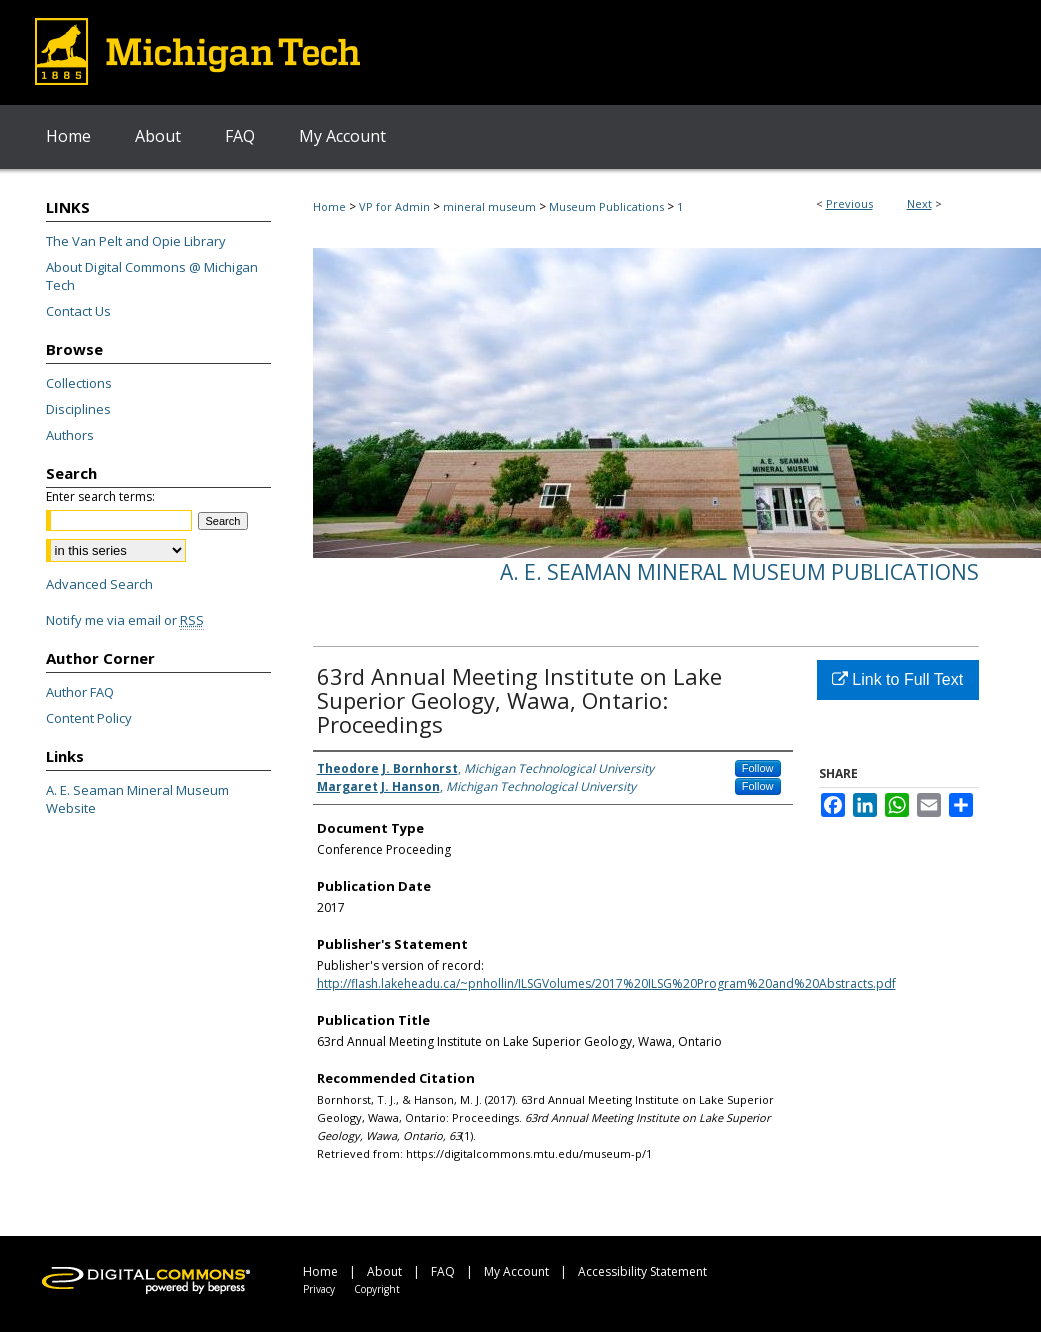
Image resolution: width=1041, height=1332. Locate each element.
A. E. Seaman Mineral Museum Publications (739, 572)
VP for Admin (394, 206)
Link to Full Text (897, 679)
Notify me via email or (125, 620)
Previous (849, 203)
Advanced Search (99, 584)
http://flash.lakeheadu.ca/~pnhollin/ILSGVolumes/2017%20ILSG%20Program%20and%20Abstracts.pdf (606, 983)
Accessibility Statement (642, 1271)
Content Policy (89, 718)
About (384, 1271)
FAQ (443, 1271)
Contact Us (78, 311)
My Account (516, 1271)
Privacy (319, 1289)
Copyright (377, 1289)
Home (329, 206)
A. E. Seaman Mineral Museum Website (137, 799)
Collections (79, 383)
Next (919, 203)
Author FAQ (80, 692)
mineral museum (489, 206)
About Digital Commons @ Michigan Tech (152, 276)
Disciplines (78, 409)
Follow (758, 768)
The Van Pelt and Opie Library (136, 241)
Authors (70, 435)
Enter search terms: (100, 496)
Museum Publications (606, 206)
